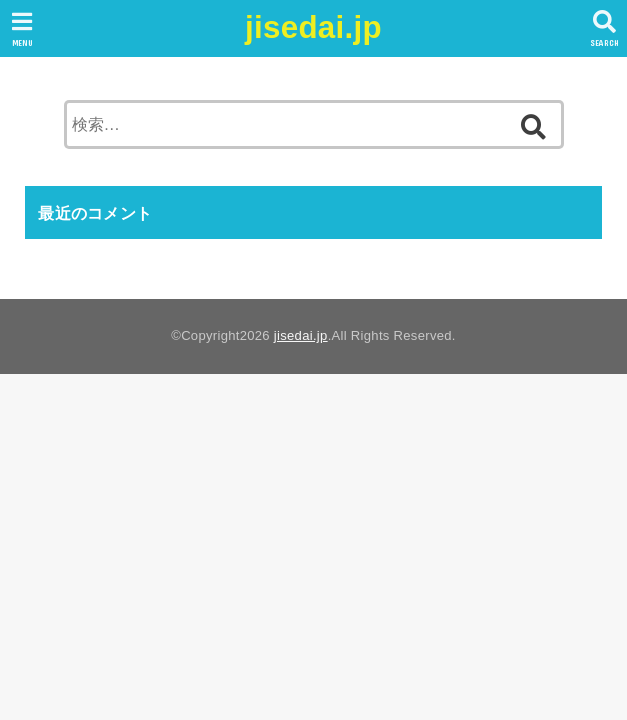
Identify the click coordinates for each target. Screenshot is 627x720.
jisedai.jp (313, 27)
